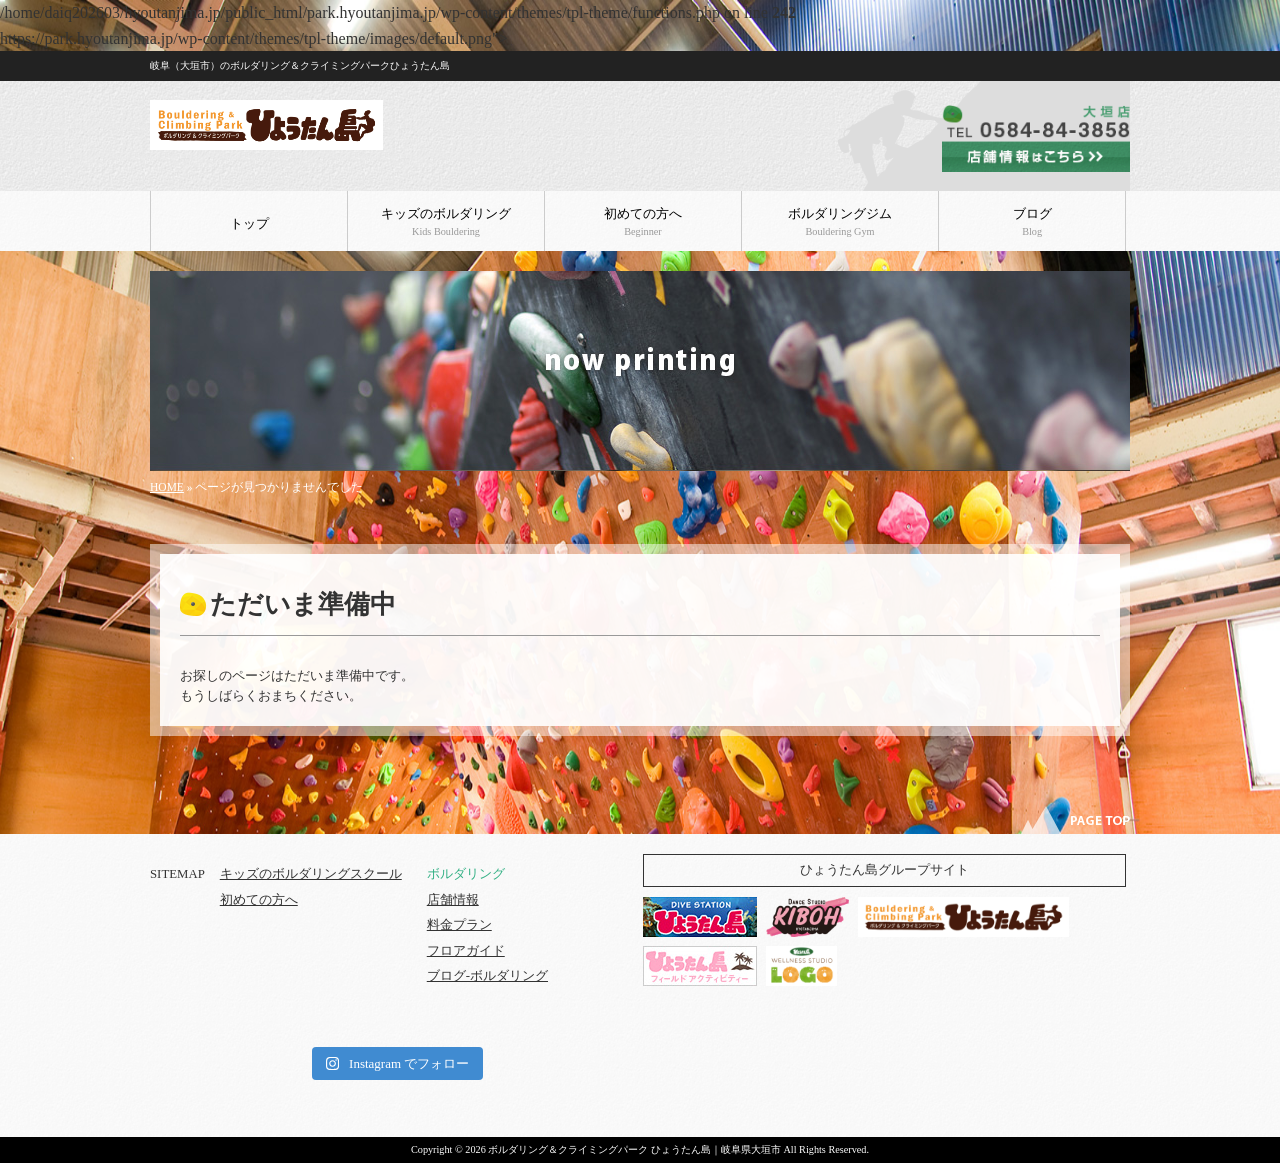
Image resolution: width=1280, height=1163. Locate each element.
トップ (249, 224)
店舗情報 (453, 900)
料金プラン (459, 925)
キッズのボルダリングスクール (311, 874)
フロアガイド (466, 951)
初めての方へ (643, 222)
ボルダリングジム (840, 222)
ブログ (1032, 222)
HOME (167, 487)
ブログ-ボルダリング (487, 976)
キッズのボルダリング (446, 222)
